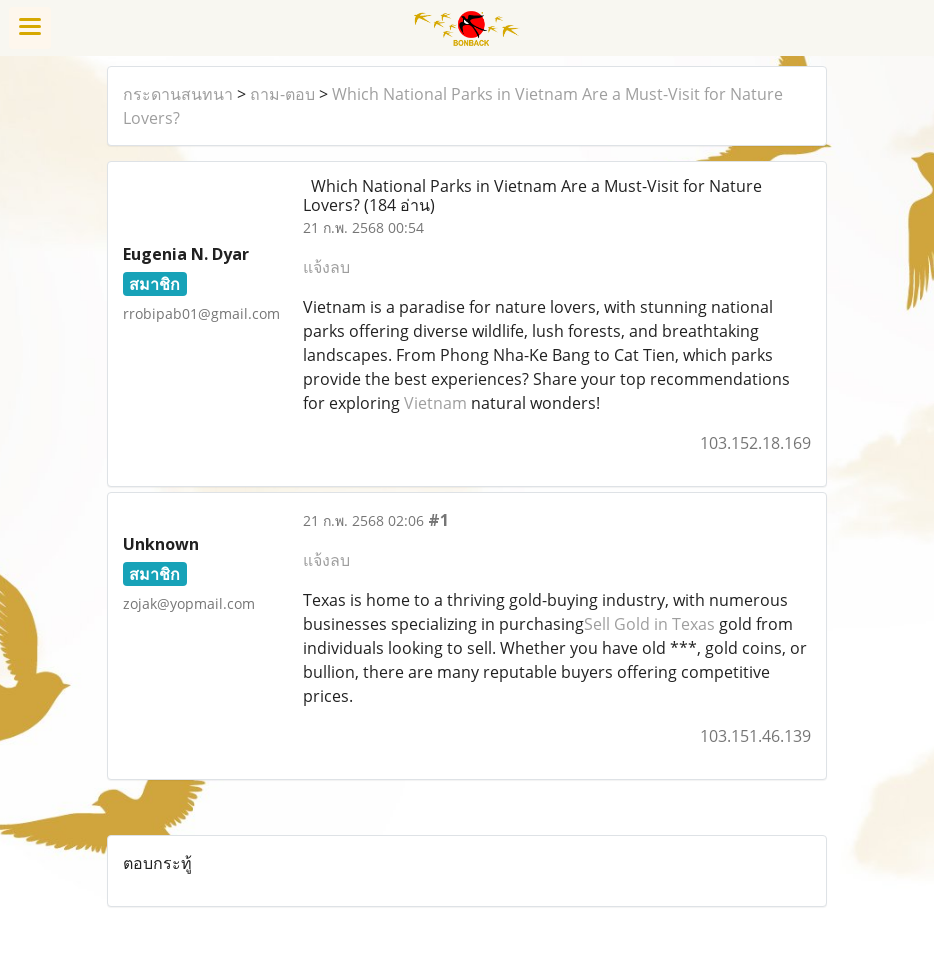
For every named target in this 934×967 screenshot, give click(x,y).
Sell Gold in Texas (649, 624)
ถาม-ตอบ (282, 94)
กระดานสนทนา (178, 94)
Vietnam (435, 403)
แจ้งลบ (326, 267)
